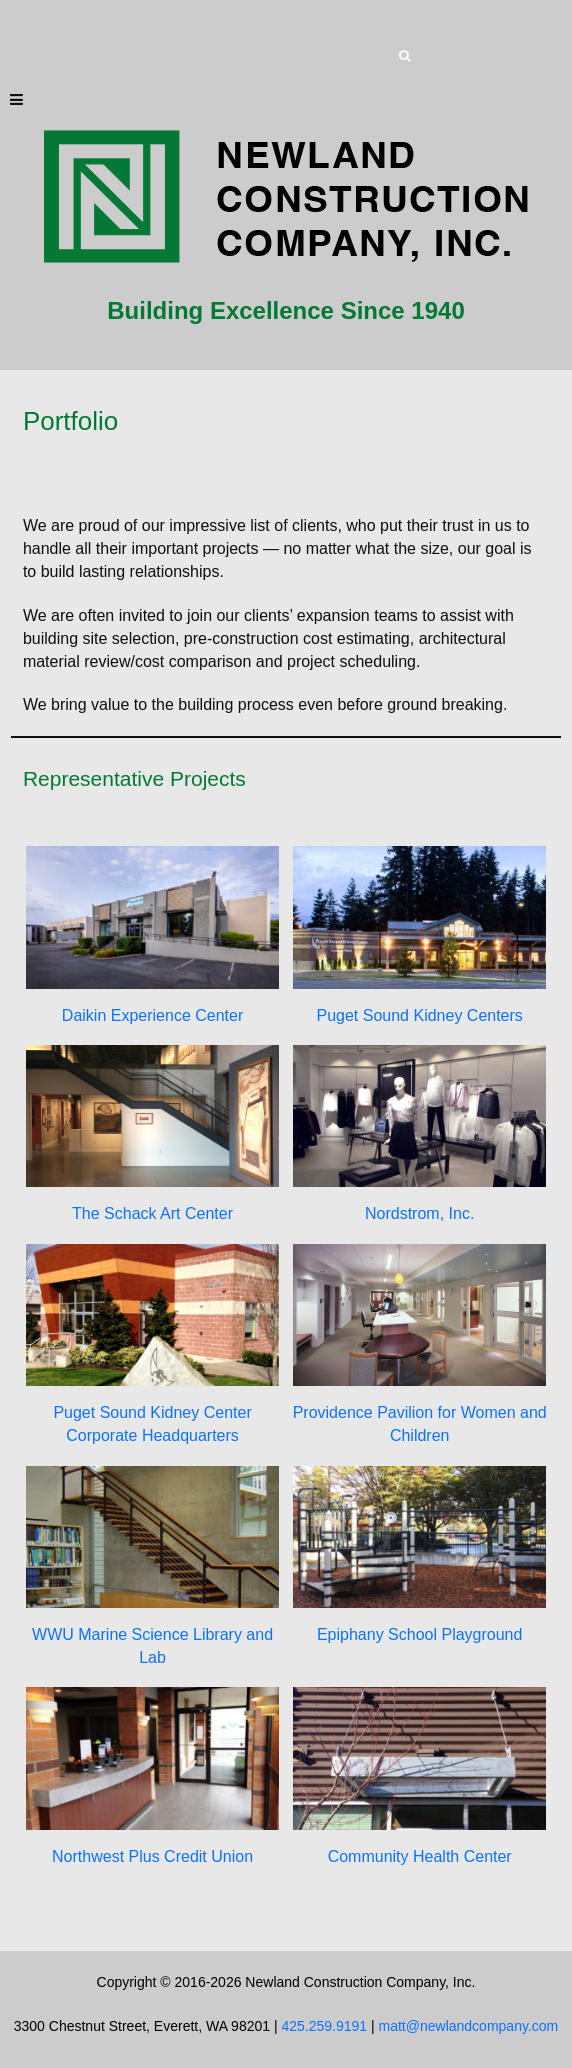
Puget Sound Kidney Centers (419, 1014)
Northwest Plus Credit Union (152, 1856)
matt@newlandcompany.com (469, 2026)
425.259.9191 (324, 2026)
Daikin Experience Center (152, 1014)
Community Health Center (420, 1856)
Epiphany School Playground (419, 1634)
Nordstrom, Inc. (419, 1213)
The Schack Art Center (152, 1213)
